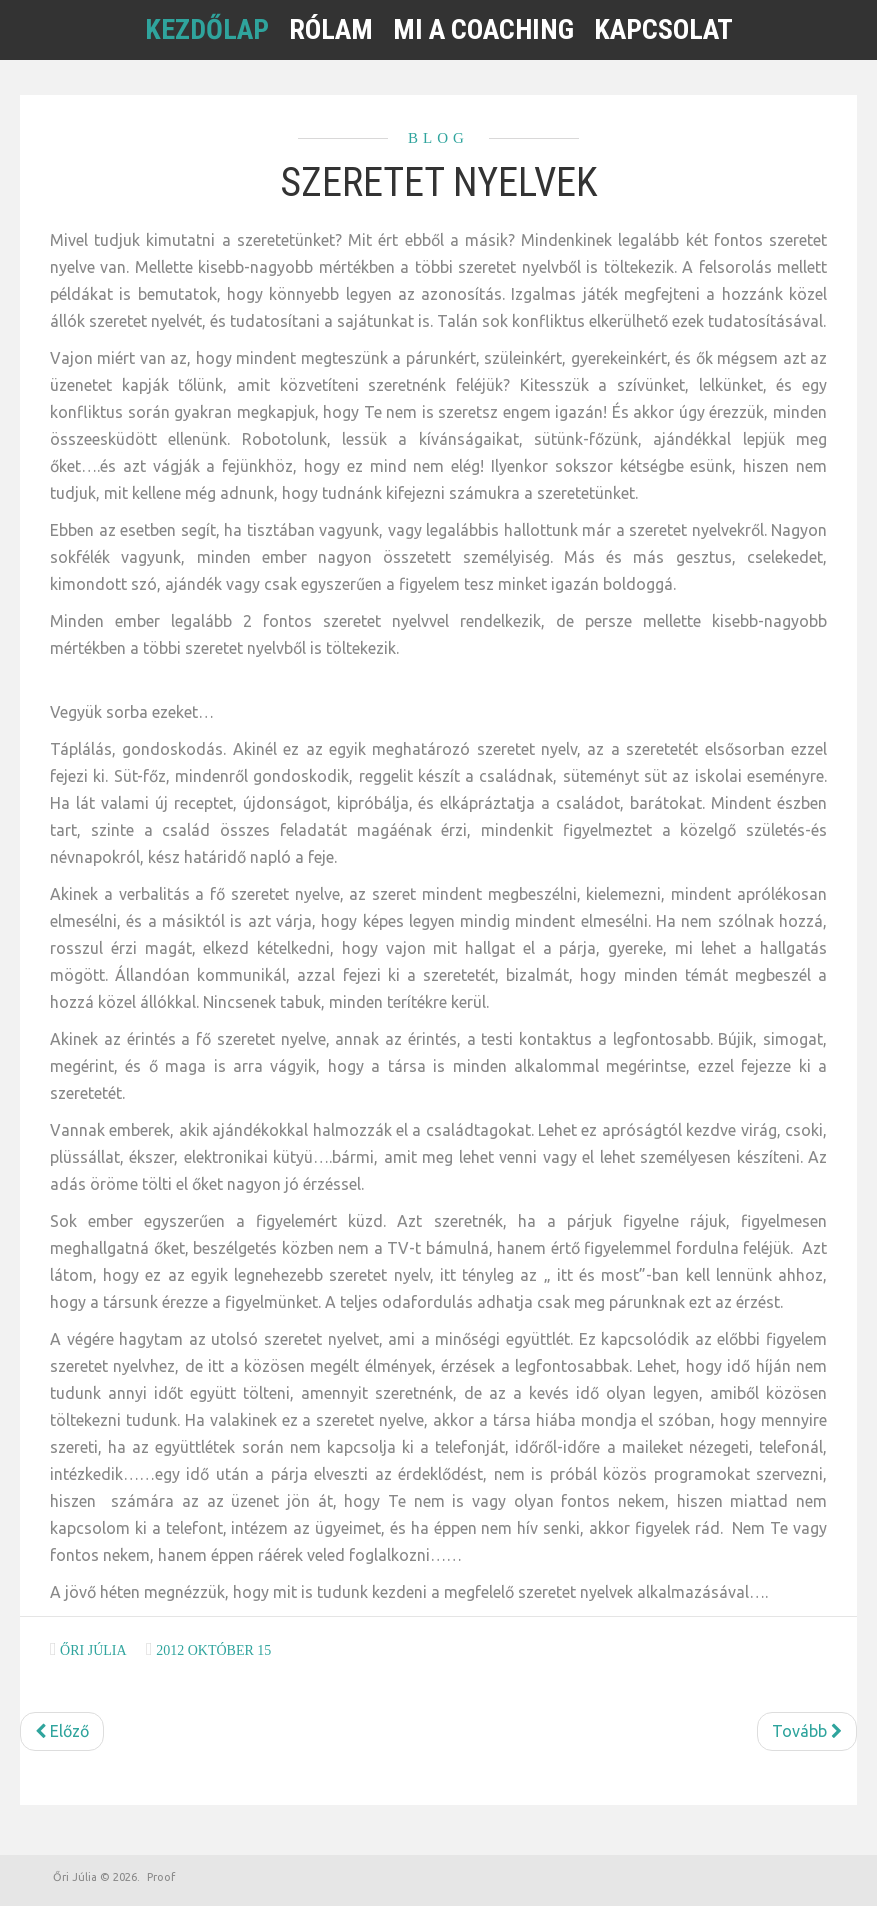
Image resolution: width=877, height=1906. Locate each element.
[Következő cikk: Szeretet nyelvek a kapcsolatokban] (807, 1731)
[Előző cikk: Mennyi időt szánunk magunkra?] (62, 1731)
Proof (161, 1877)
